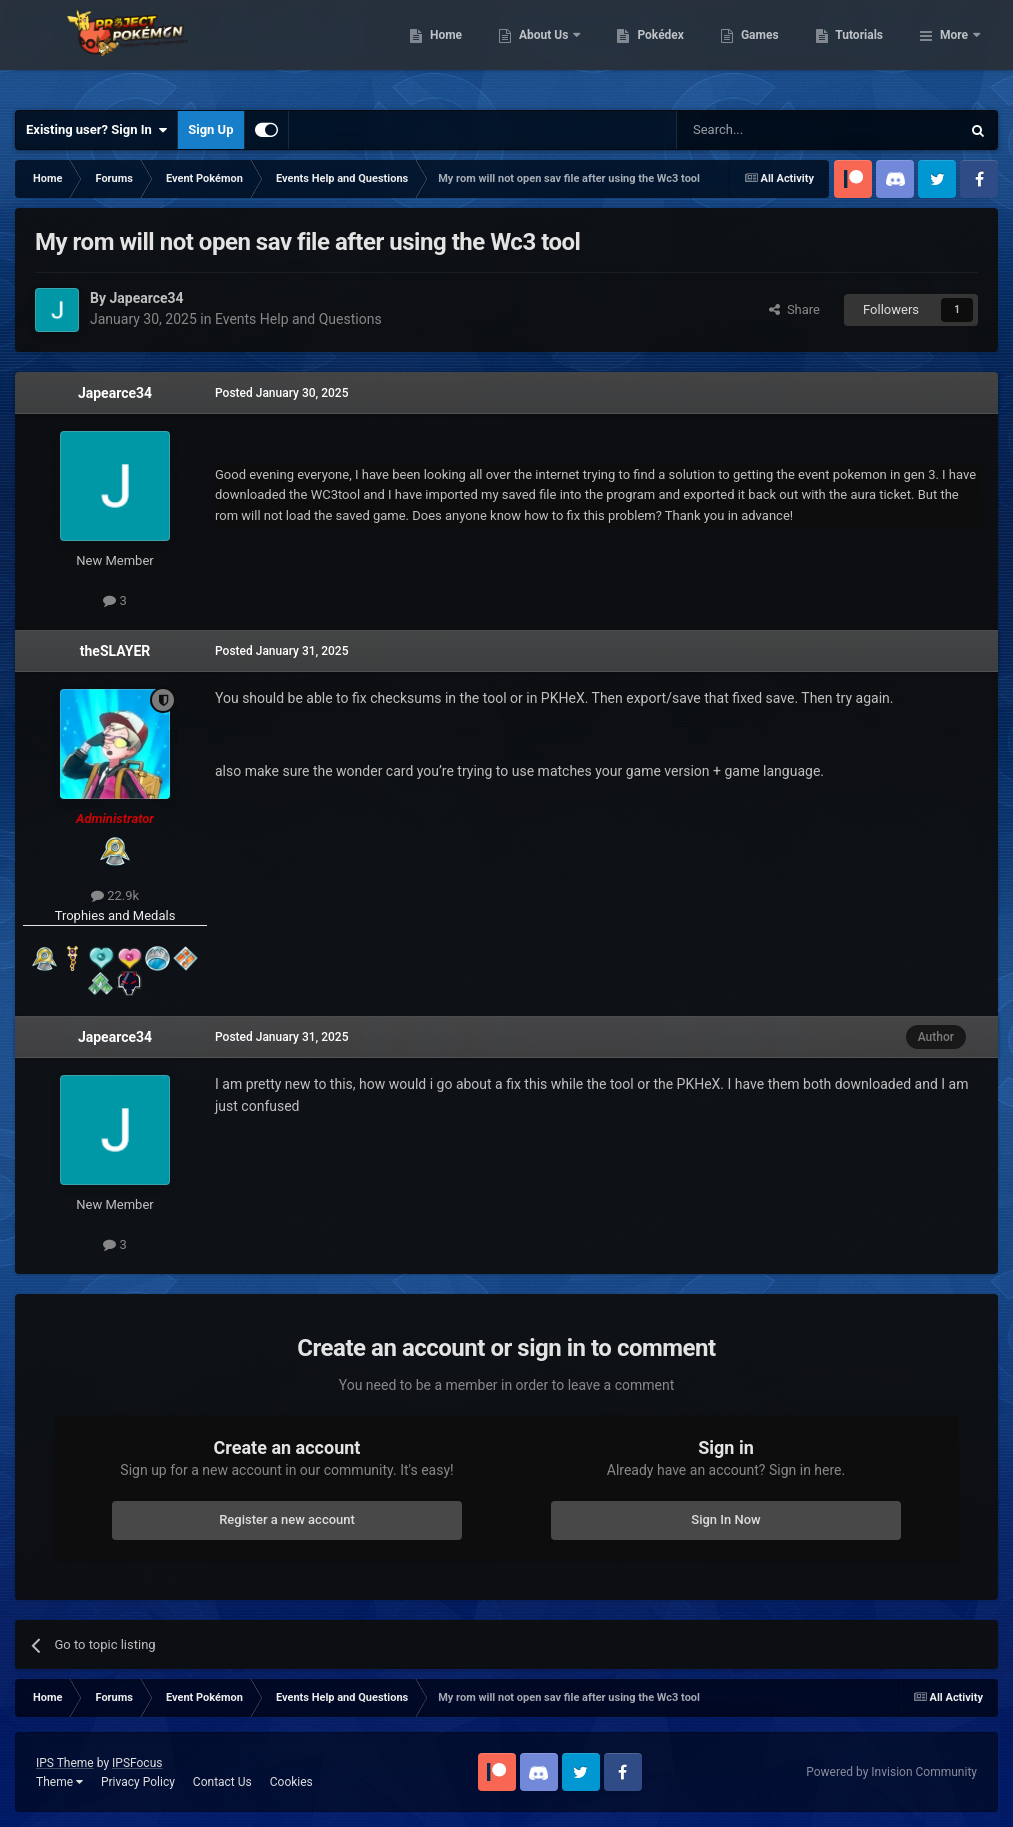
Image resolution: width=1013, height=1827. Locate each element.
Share (794, 309)
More (954, 50)
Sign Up (210, 129)
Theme (59, 1782)
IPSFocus (137, 1763)
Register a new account (287, 1519)
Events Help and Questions (298, 319)
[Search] (771, 130)
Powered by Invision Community (891, 1772)
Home (548, 50)
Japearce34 (115, 393)
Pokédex (764, 50)
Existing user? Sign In (96, 130)
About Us (647, 50)
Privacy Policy (138, 1782)
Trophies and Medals (115, 915)
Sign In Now (725, 1519)
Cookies (291, 1782)
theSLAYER (115, 651)
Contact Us (222, 1782)
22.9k (115, 895)
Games (862, 50)
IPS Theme (65, 1763)
